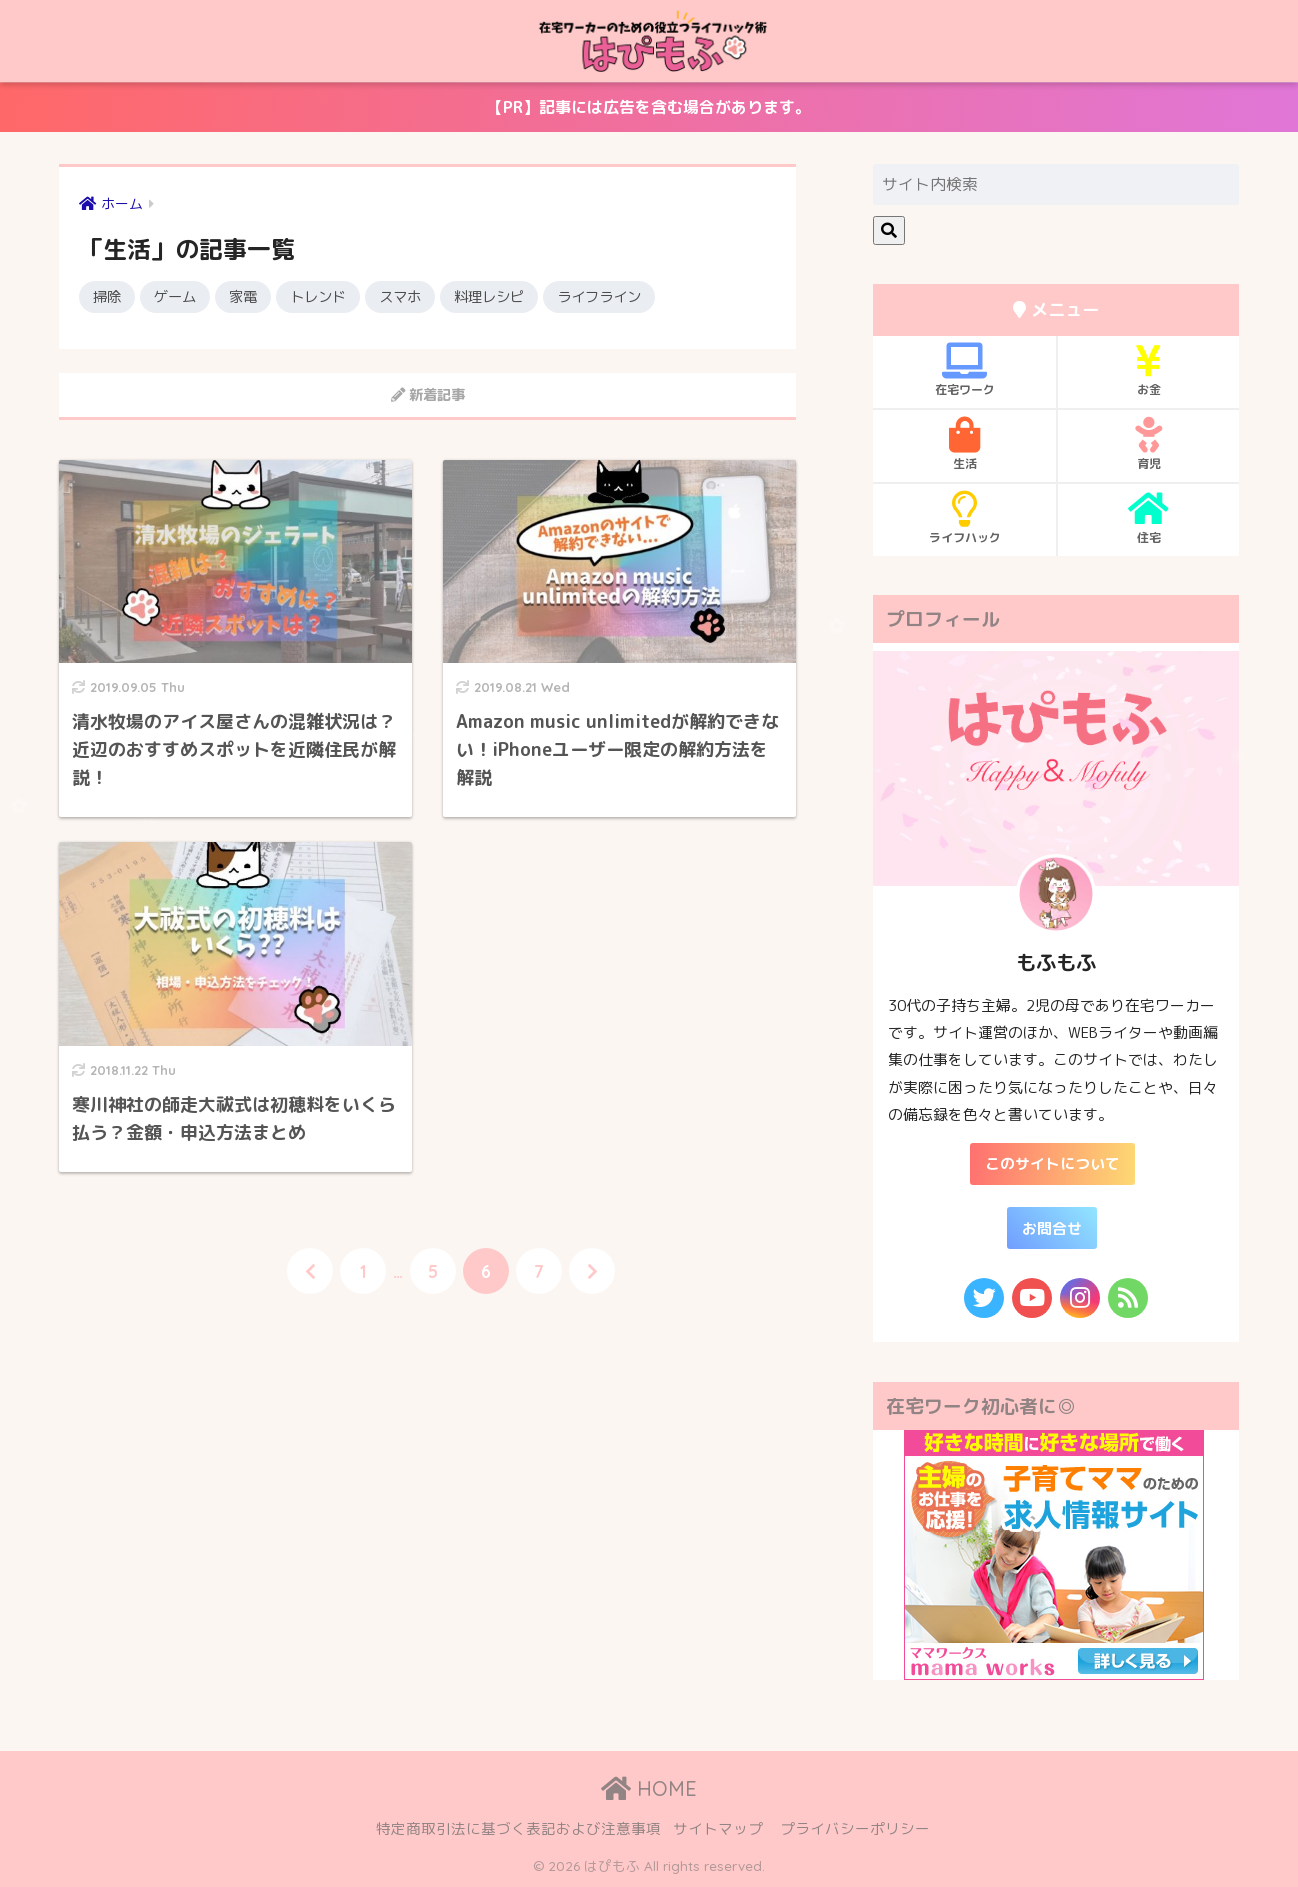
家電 (243, 297)
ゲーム (175, 297)
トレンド (318, 297)
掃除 (107, 297)
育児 (1148, 444)
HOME (649, 1788)
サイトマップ (718, 1828)
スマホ (400, 297)
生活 (964, 444)
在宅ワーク (964, 370)
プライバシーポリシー (855, 1828)
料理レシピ (489, 297)
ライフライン (599, 297)
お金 (1148, 370)
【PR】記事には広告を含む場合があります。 (410, 114)
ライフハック (964, 518)
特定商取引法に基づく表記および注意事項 (518, 1828)
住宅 (1148, 518)
